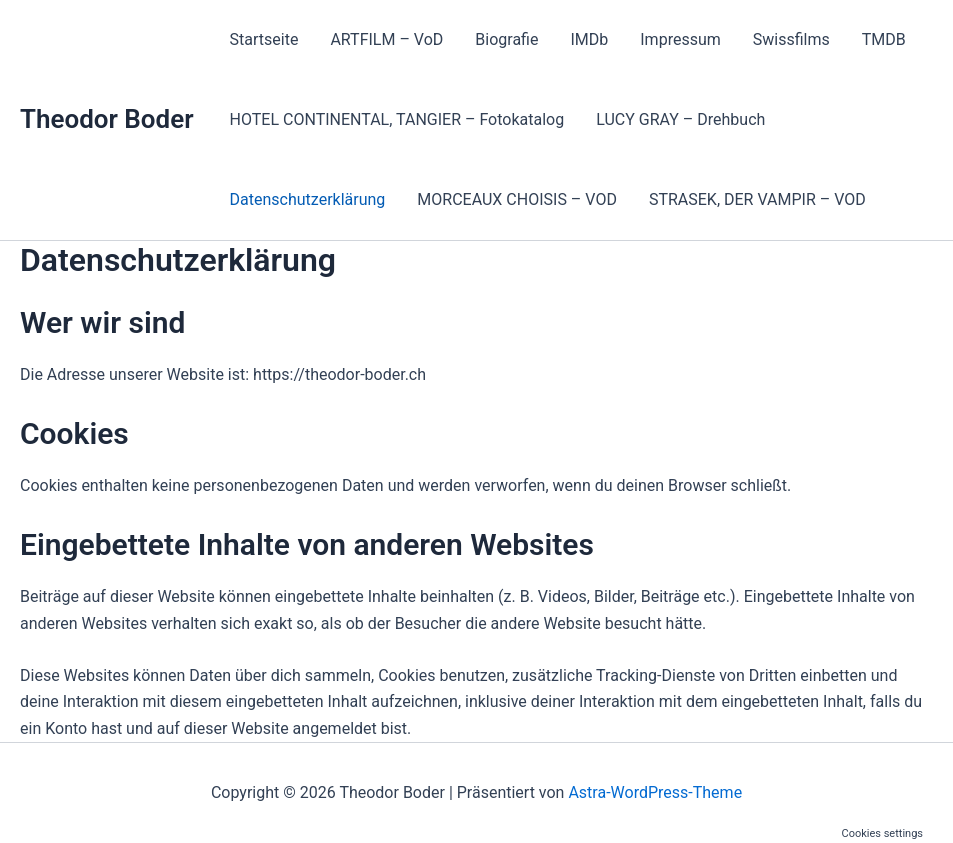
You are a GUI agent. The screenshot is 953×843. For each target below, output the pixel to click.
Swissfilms (791, 39)
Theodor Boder (107, 119)
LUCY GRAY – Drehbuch (680, 119)
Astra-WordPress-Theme (655, 792)
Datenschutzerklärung (308, 199)
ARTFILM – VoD (386, 39)
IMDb (589, 39)
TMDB (884, 39)
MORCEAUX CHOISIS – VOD (517, 199)
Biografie (506, 39)
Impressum (680, 39)
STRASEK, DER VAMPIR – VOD (757, 199)
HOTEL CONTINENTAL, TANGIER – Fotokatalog (397, 119)
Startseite (264, 39)
